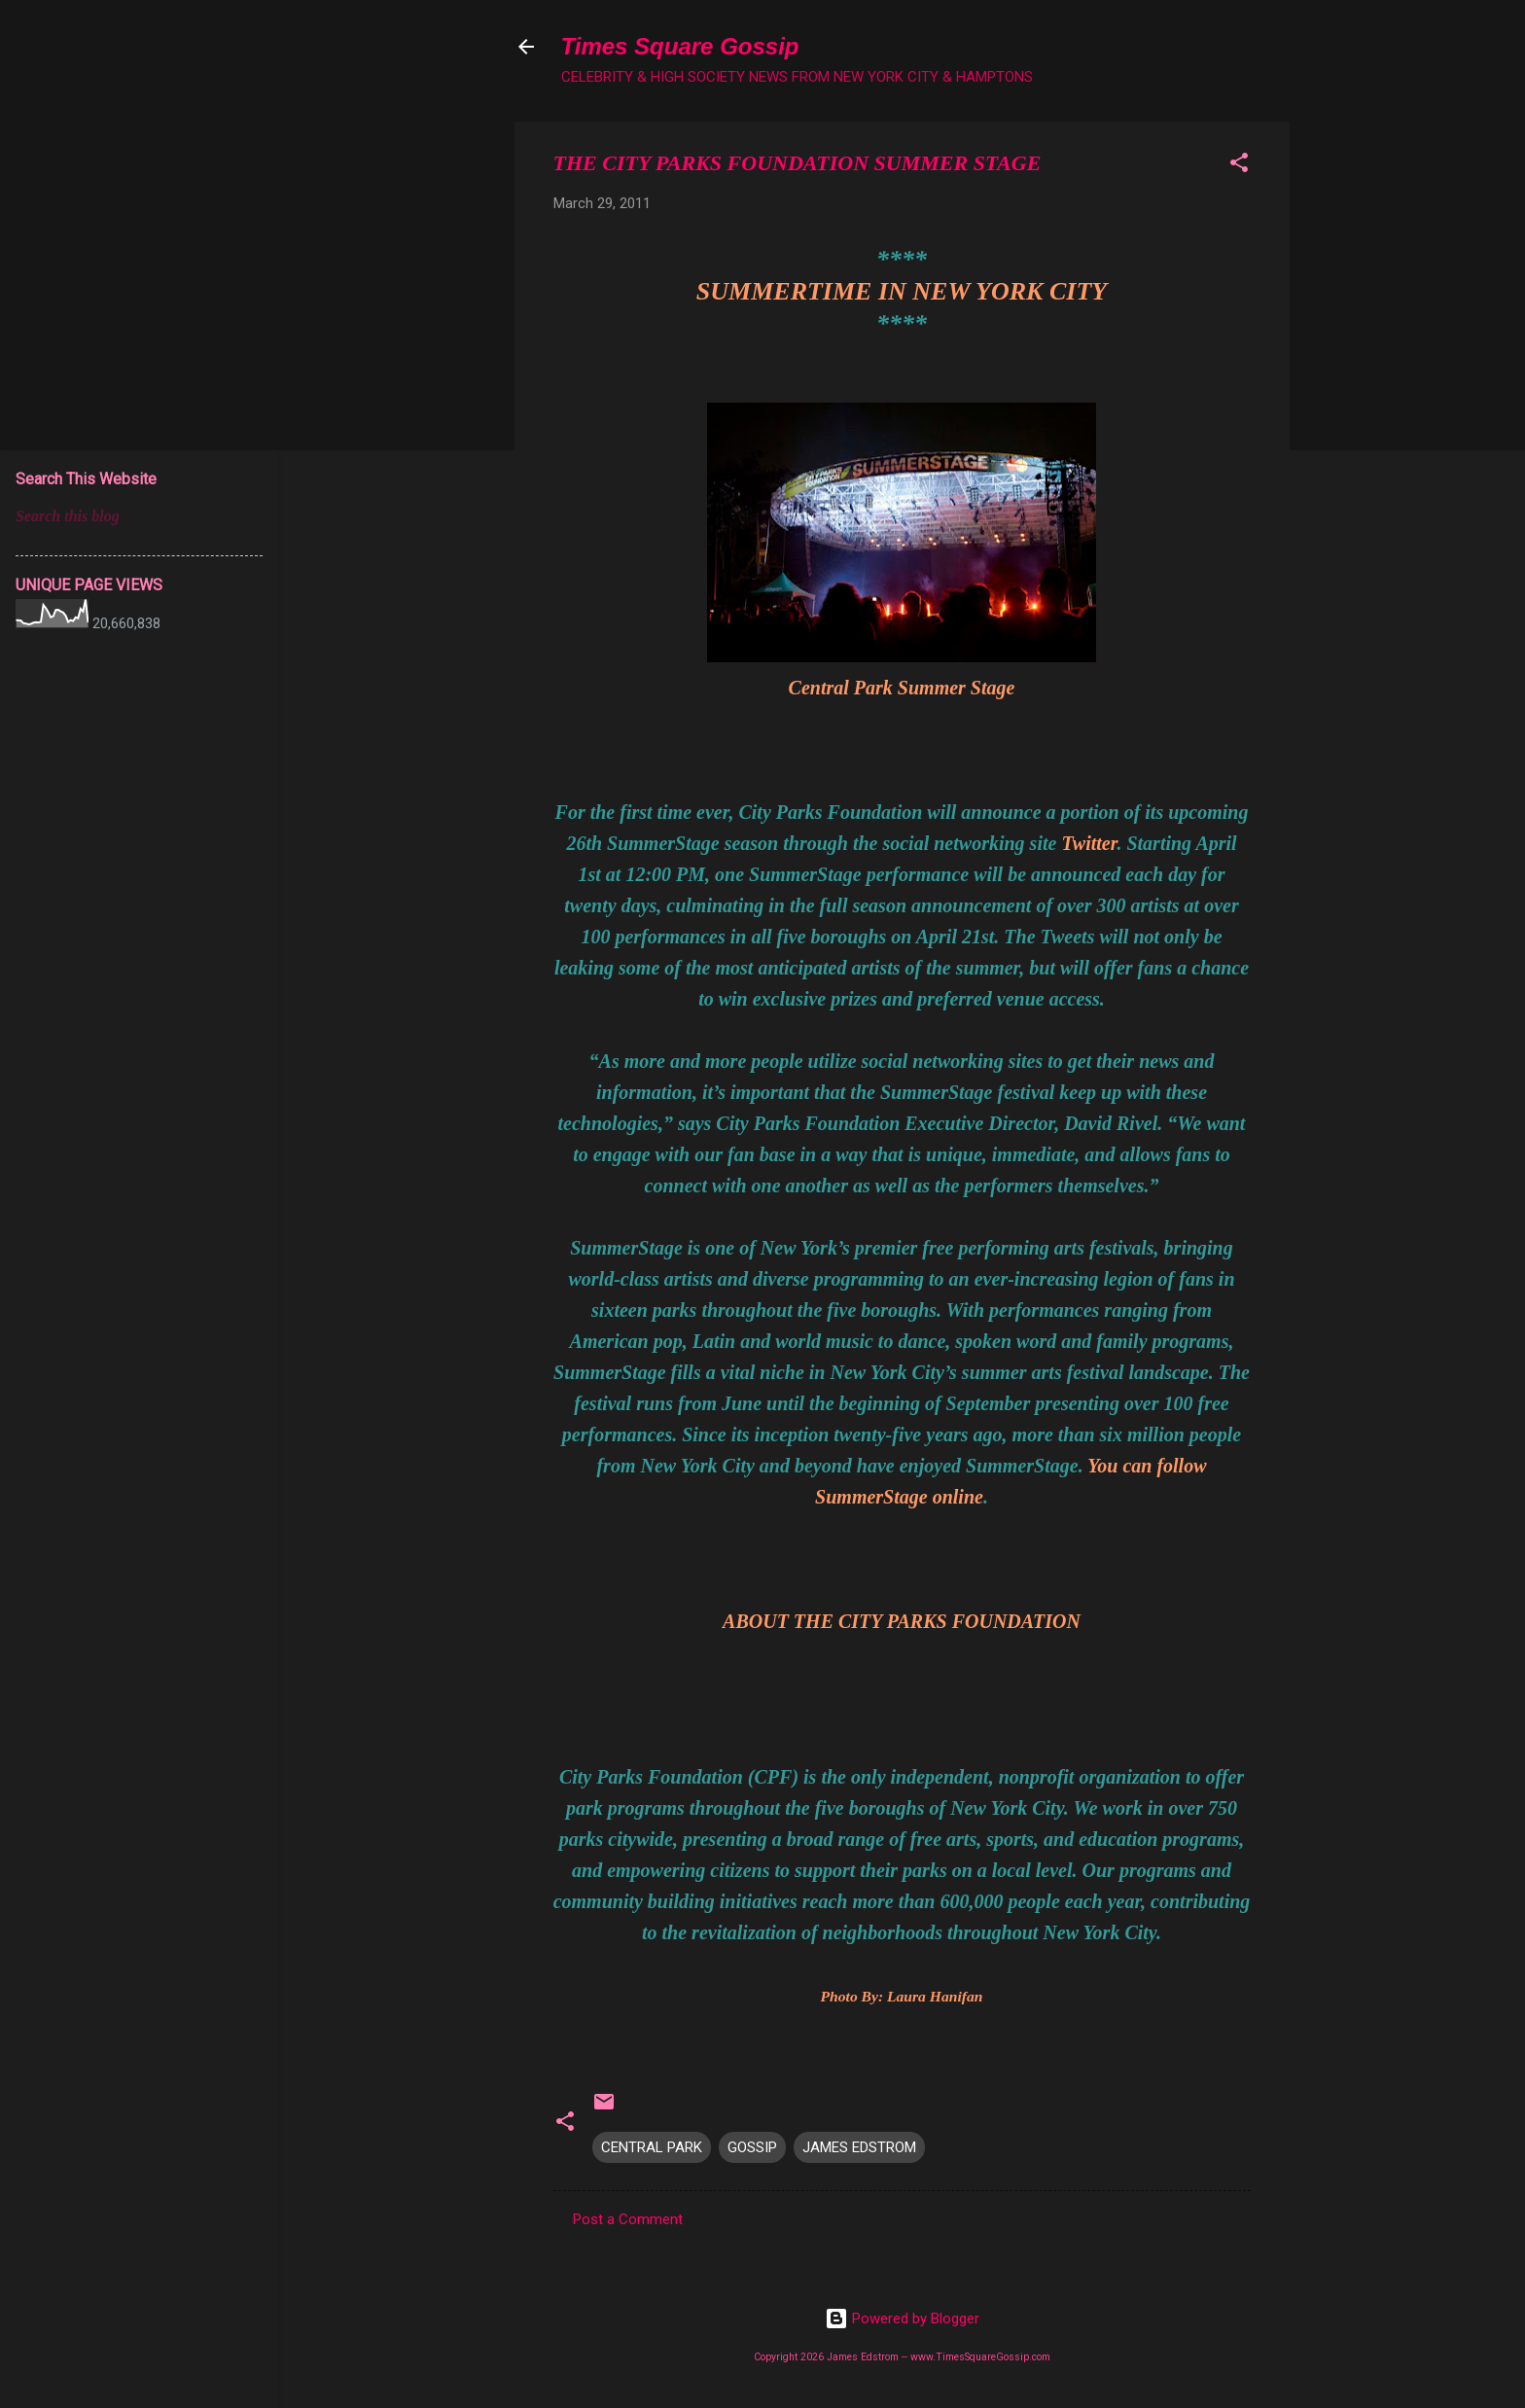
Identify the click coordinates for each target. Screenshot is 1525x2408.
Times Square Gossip (680, 46)
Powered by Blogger (902, 2318)
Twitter (1089, 843)
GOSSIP (752, 2147)
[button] (1239, 166)
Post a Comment (628, 2219)
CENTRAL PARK (651, 2147)
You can (1119, 1465)
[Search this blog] (139, 516)
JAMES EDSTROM (859, 2147)
